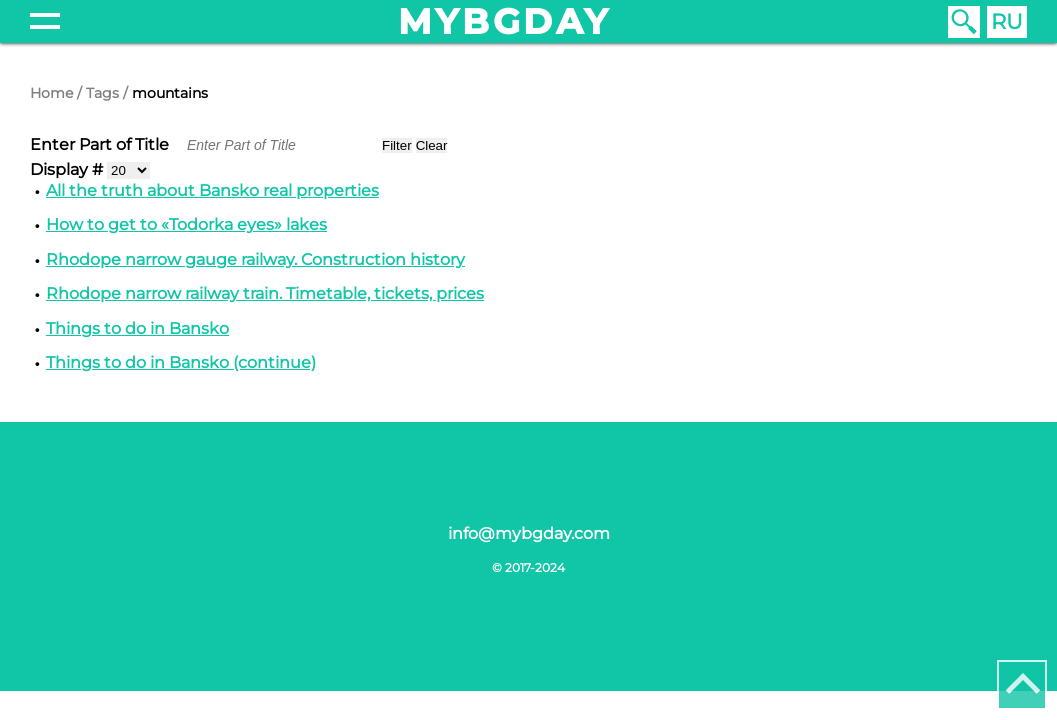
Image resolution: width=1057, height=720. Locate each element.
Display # (68, 169)
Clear (432, 145)
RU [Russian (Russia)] (1007, 21)
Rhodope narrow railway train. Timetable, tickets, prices (265, 293)
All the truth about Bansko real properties (212, 190)
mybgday (505, 21)
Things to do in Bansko (137, 328)
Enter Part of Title (101, 144)
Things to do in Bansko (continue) (181, 362)
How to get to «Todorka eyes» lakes (186, 224)
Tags (102, 93)
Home (51, 93)
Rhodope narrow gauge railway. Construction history (255, 259)
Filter (397, 145)
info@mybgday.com (529, 533)
